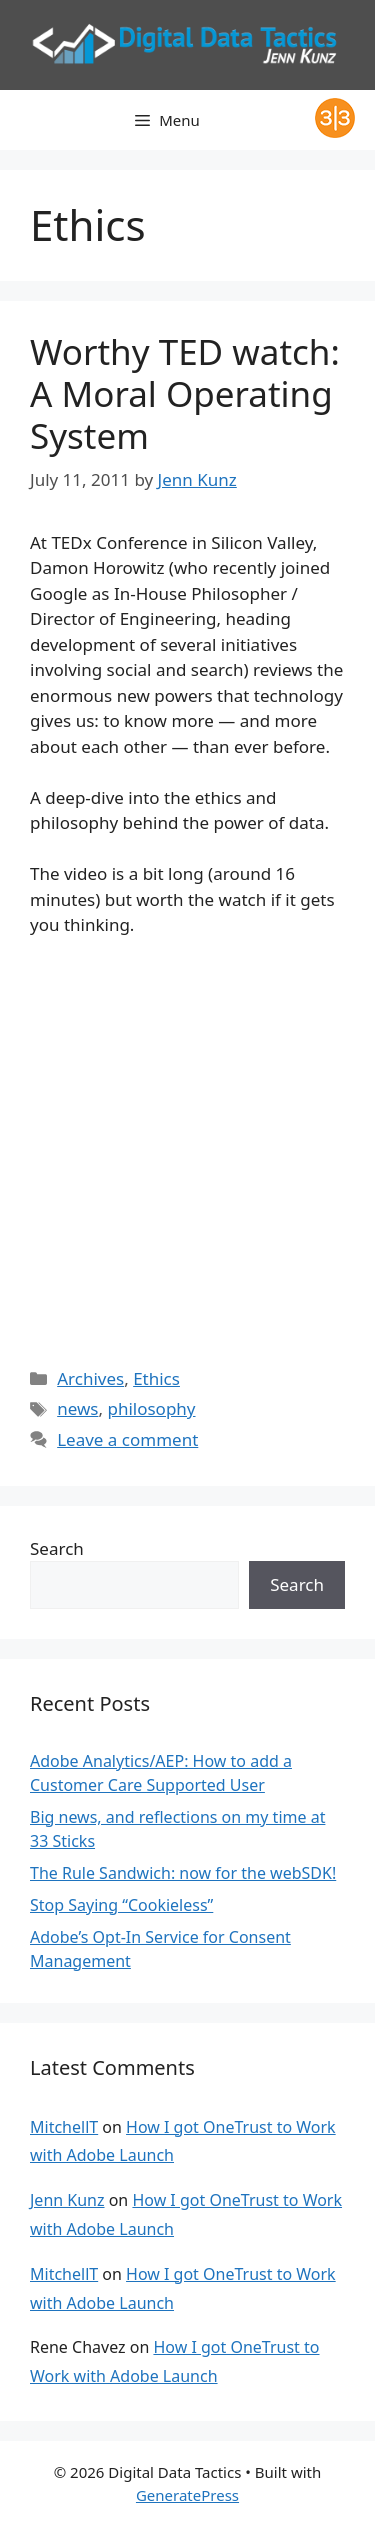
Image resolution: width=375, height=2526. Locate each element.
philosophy (151, 1408)
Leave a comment (127, 1439)
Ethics (156, 1378)
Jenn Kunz (67, 2200)
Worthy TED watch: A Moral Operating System (185, 393)
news (77, 1408)
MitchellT (64, 2127)
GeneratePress (187, 2495)
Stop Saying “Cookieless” (121, 1905)
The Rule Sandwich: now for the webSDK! (183, 1873)
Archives (90, 1378)
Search (57, 1548)
